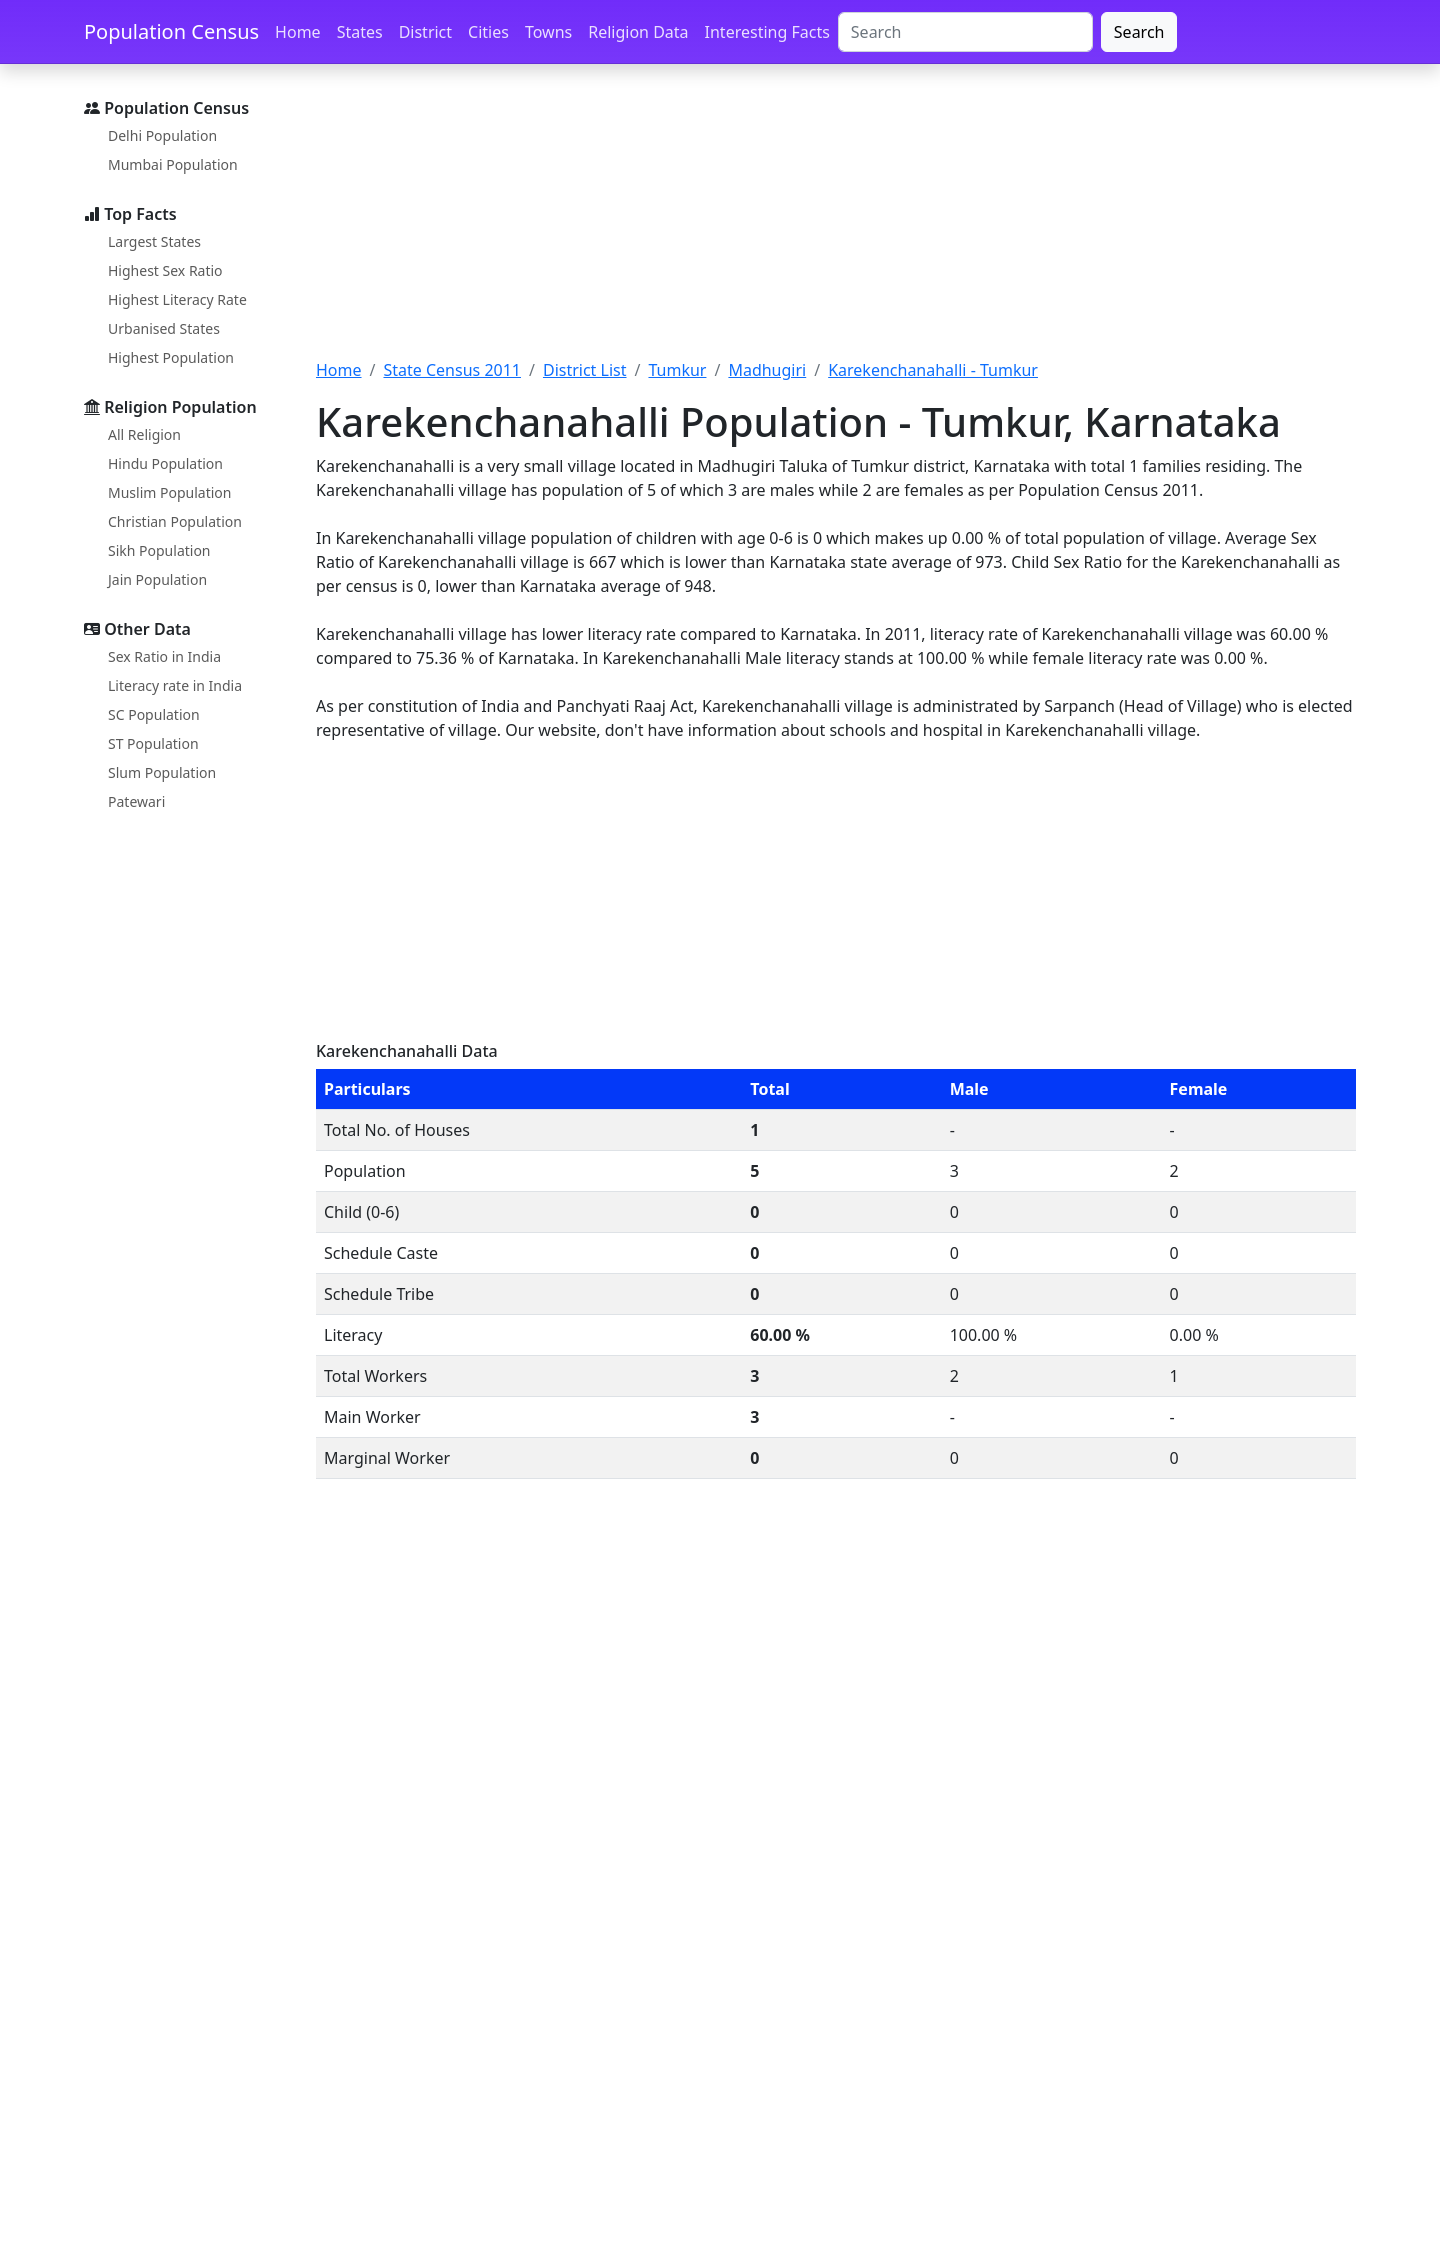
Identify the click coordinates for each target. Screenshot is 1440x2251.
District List (585, 370)
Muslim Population (169, 492)
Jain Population (157, 579)
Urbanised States (164, 328)
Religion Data (638, 32)
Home (298, 32)
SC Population (154, 714)
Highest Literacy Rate (177, 299)
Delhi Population (162, 135)
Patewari (136, 801)
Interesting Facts (767, 32)
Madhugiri (767, 370)
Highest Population (171, 357)
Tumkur (677, 370)
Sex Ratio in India (164, 656)
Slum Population (162, 772)
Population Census (171, 31)
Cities (488, 32)
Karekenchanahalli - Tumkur (933, 370)
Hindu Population (165, 463)
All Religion (144, 434)
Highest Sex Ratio (165, 270)
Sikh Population (159, 550)
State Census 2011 (452, 370)
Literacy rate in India (175, 685)
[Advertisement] (836, 223)
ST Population (153, 743)
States (360, 32)
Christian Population (175, 521)
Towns (548, 32)
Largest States (154, 241)
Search (1139, 32)
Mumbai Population (173, 164)
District (425, 32)
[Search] (965, 32)
